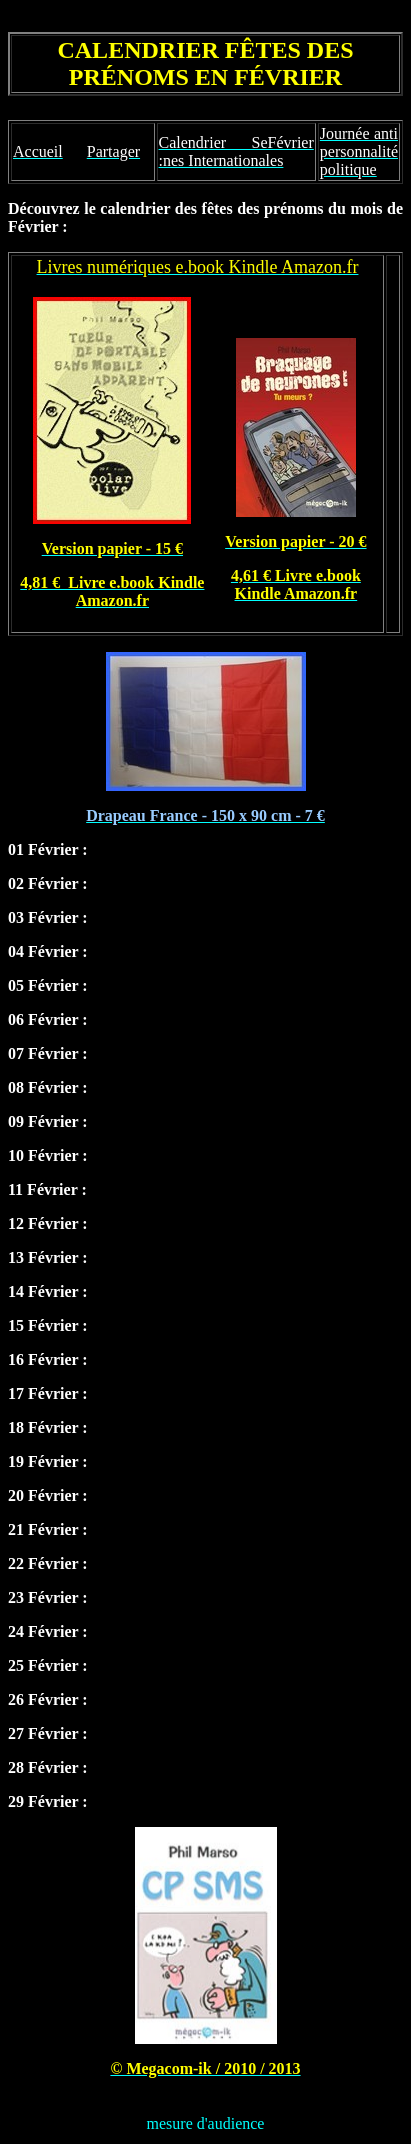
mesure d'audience (206, 2123)
